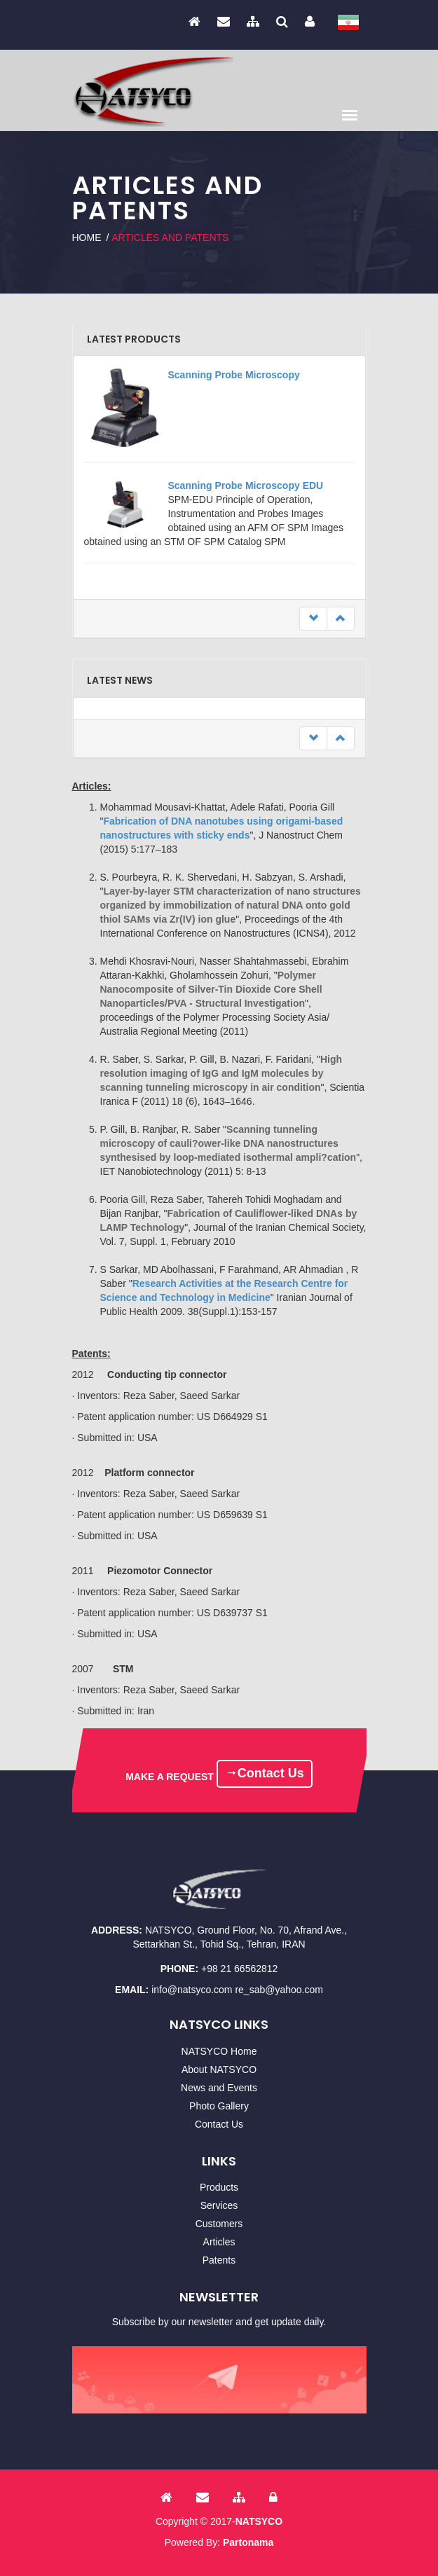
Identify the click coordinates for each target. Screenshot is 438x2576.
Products (219, 2187)
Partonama (248, 2542)
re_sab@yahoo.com (279, 1989)
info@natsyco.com (191, 1989)
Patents (219, 2260)
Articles (219, 2241)
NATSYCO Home (219, 2051)
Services (219, 2205)
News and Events (219, 2087)
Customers (219, 2223)
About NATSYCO (219, 2069)
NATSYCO (258, 2521)
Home (87, 237)
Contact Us (264, 1773)
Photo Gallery (219, 2106)
